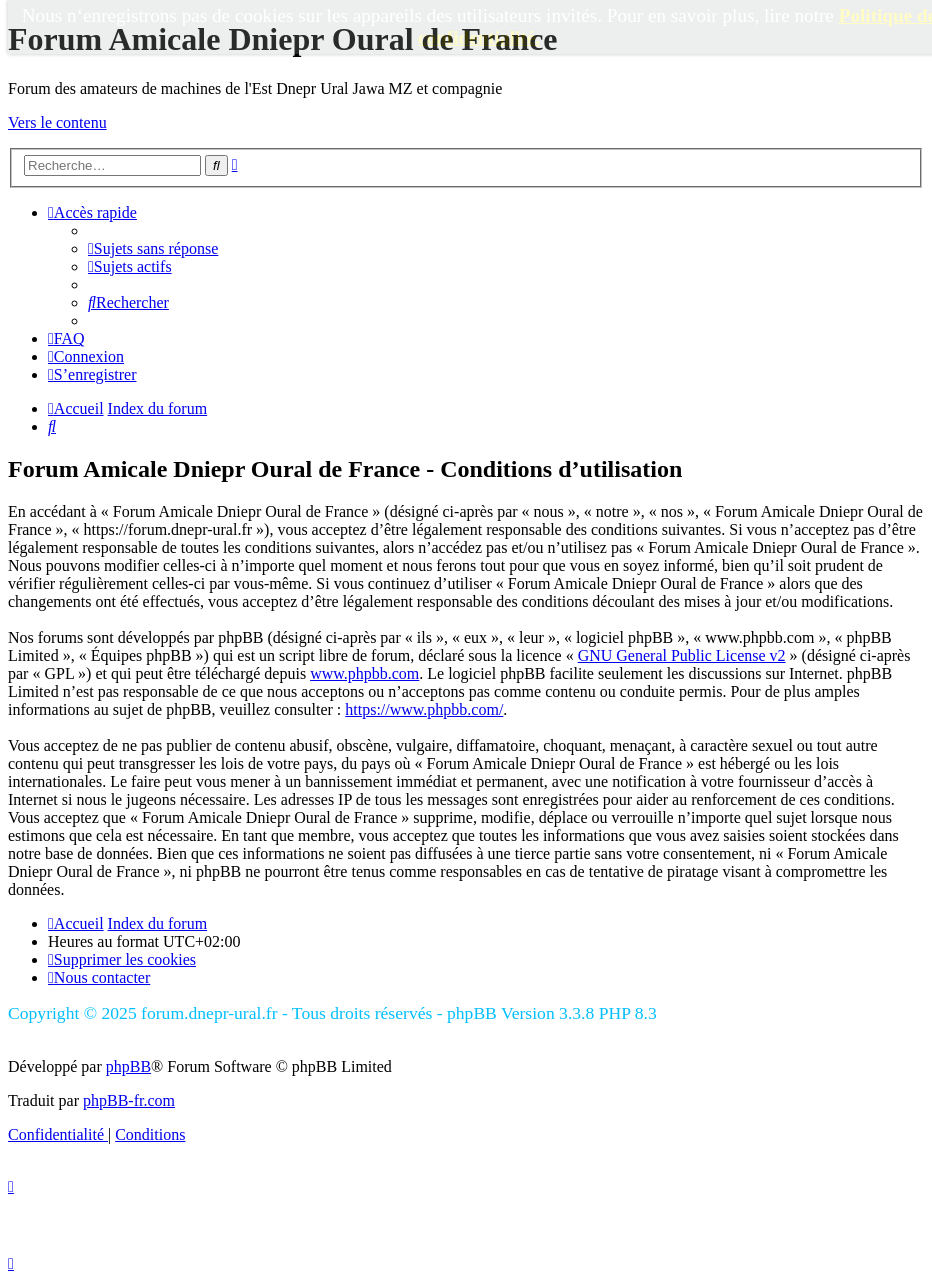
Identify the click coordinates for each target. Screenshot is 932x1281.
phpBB (128, 1066)
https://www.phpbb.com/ (424, 709)
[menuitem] (153, 248)
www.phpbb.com (364, 673)
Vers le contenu (57, 122)
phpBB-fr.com (129, 1100)
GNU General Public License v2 (682, 655)
